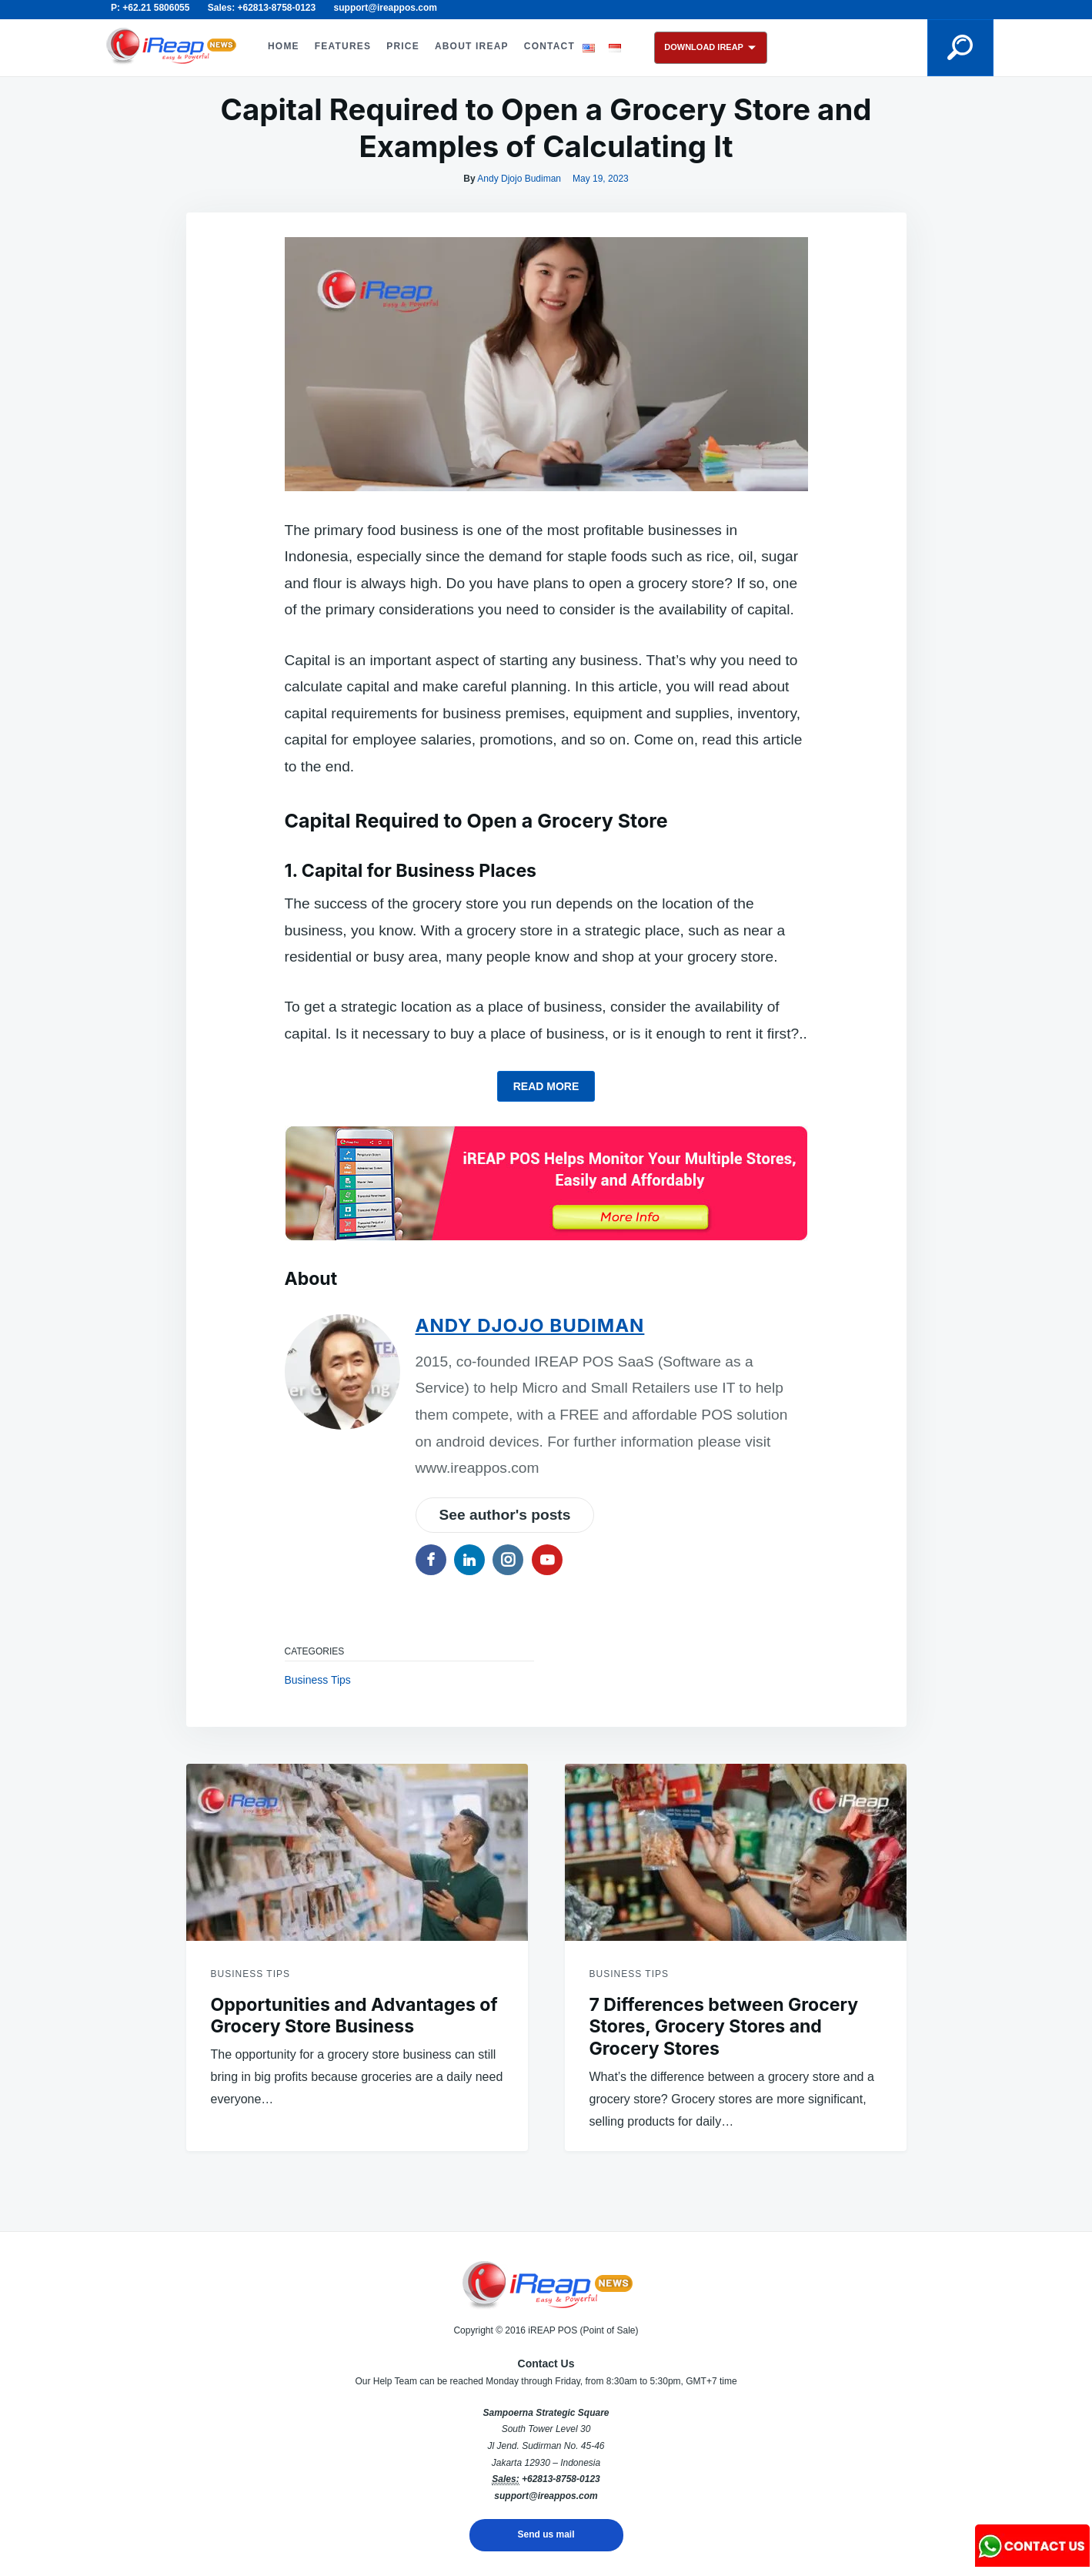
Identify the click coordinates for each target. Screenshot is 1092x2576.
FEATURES (343, 46)
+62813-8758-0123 (561, 2479)
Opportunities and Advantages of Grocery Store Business (354, 2016)
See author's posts (505, 1515)
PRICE (402, 46)
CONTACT (549, 46)
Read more (546, 1086)
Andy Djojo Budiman (519, 178)
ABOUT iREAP (472, 46)
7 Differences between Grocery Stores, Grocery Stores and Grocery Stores (724, 2027)
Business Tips (318, 1680)
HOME (283, 46)
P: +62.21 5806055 (150, 7)
